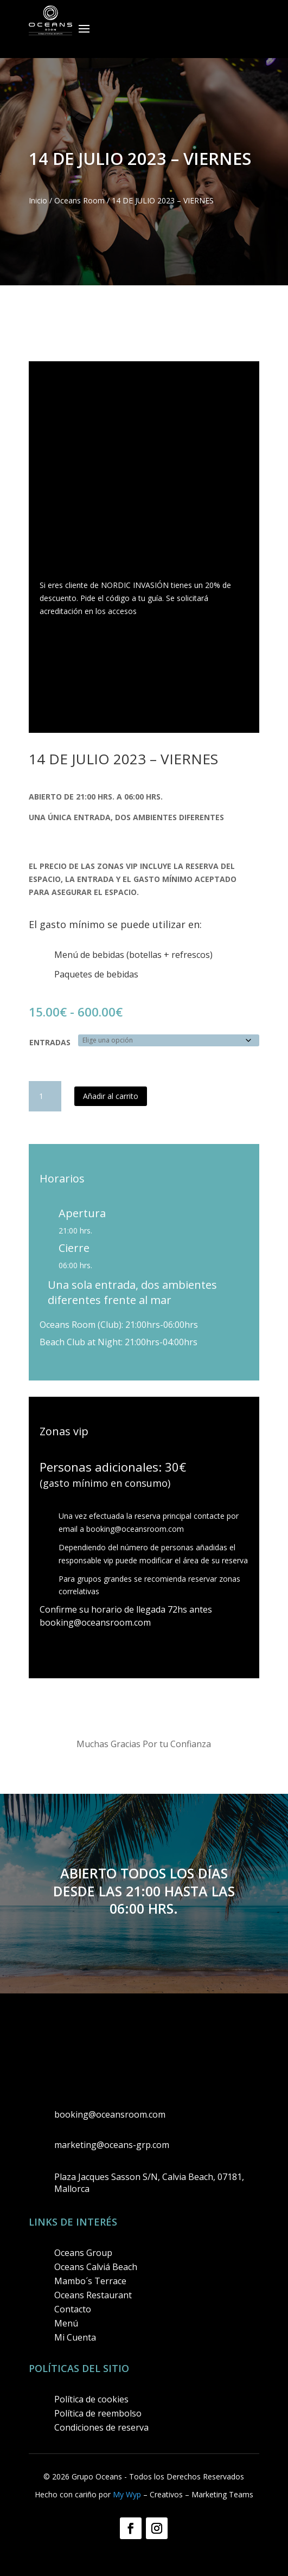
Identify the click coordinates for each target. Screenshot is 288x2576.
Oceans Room (79, 200)
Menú (66, 2323)
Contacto (72, 2309)
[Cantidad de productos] (45, 1096)
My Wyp (127, 2494)
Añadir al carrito (110, 1096)
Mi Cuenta (75, 2337)
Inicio (38, 200)
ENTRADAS (50, 1042)
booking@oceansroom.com (135, 1529)
